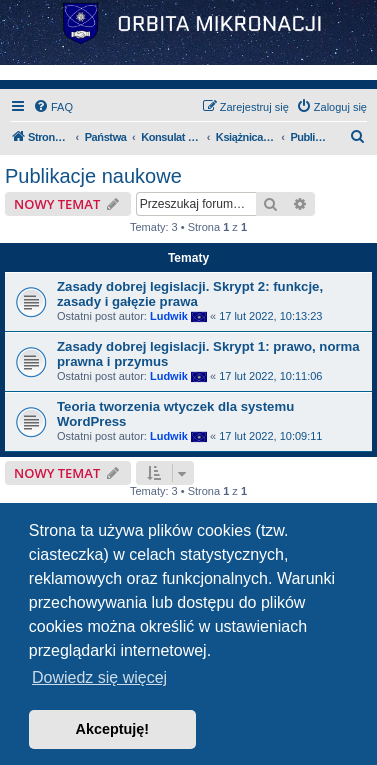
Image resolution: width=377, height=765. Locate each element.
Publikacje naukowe (93, 176)
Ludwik (169, 316)
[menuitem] (53, 107)
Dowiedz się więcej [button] (99, 677)
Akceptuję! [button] (113, 729)
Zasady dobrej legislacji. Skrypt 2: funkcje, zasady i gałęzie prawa (190, 294)
